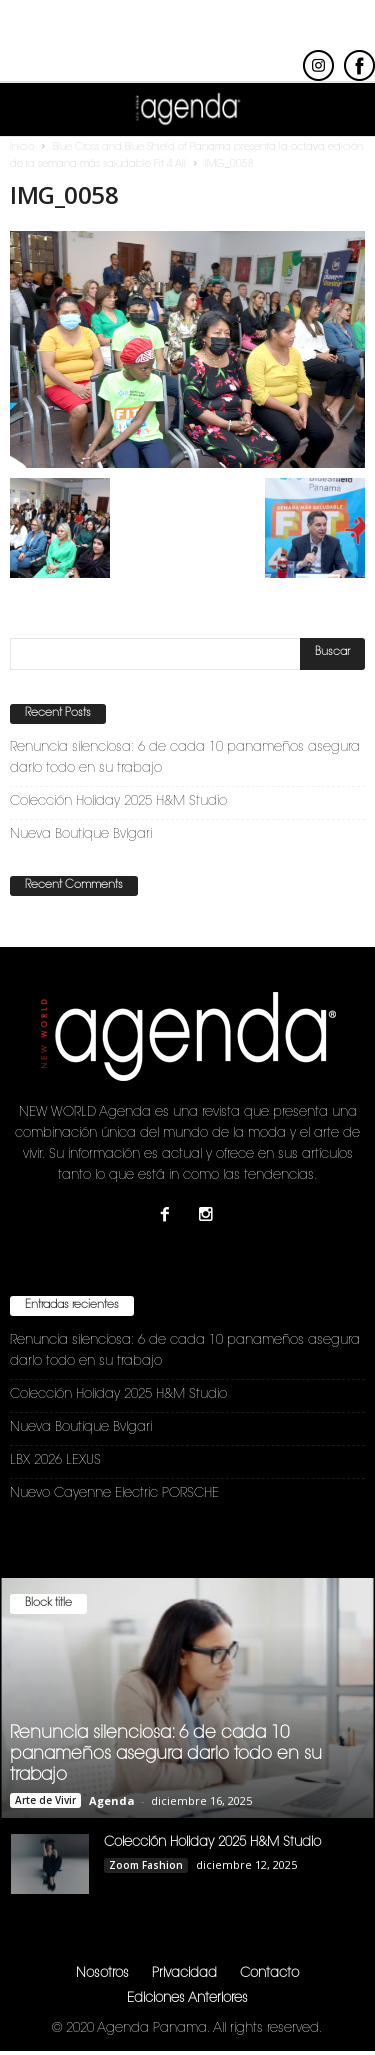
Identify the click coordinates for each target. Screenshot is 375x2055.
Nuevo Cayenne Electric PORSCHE (114, 1493)
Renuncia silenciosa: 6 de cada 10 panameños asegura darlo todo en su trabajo (185, 758)
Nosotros (102, 1973)
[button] (344, 110)
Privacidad (184, 1973)
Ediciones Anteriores (187, 1998)
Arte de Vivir (45, 1800)
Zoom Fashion (146, 1865)
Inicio (22, 148)
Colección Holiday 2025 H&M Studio (118, 801)
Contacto (269, 1973)
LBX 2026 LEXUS (55, 1460)
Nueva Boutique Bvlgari (81, 834)
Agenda (112, 1800)
